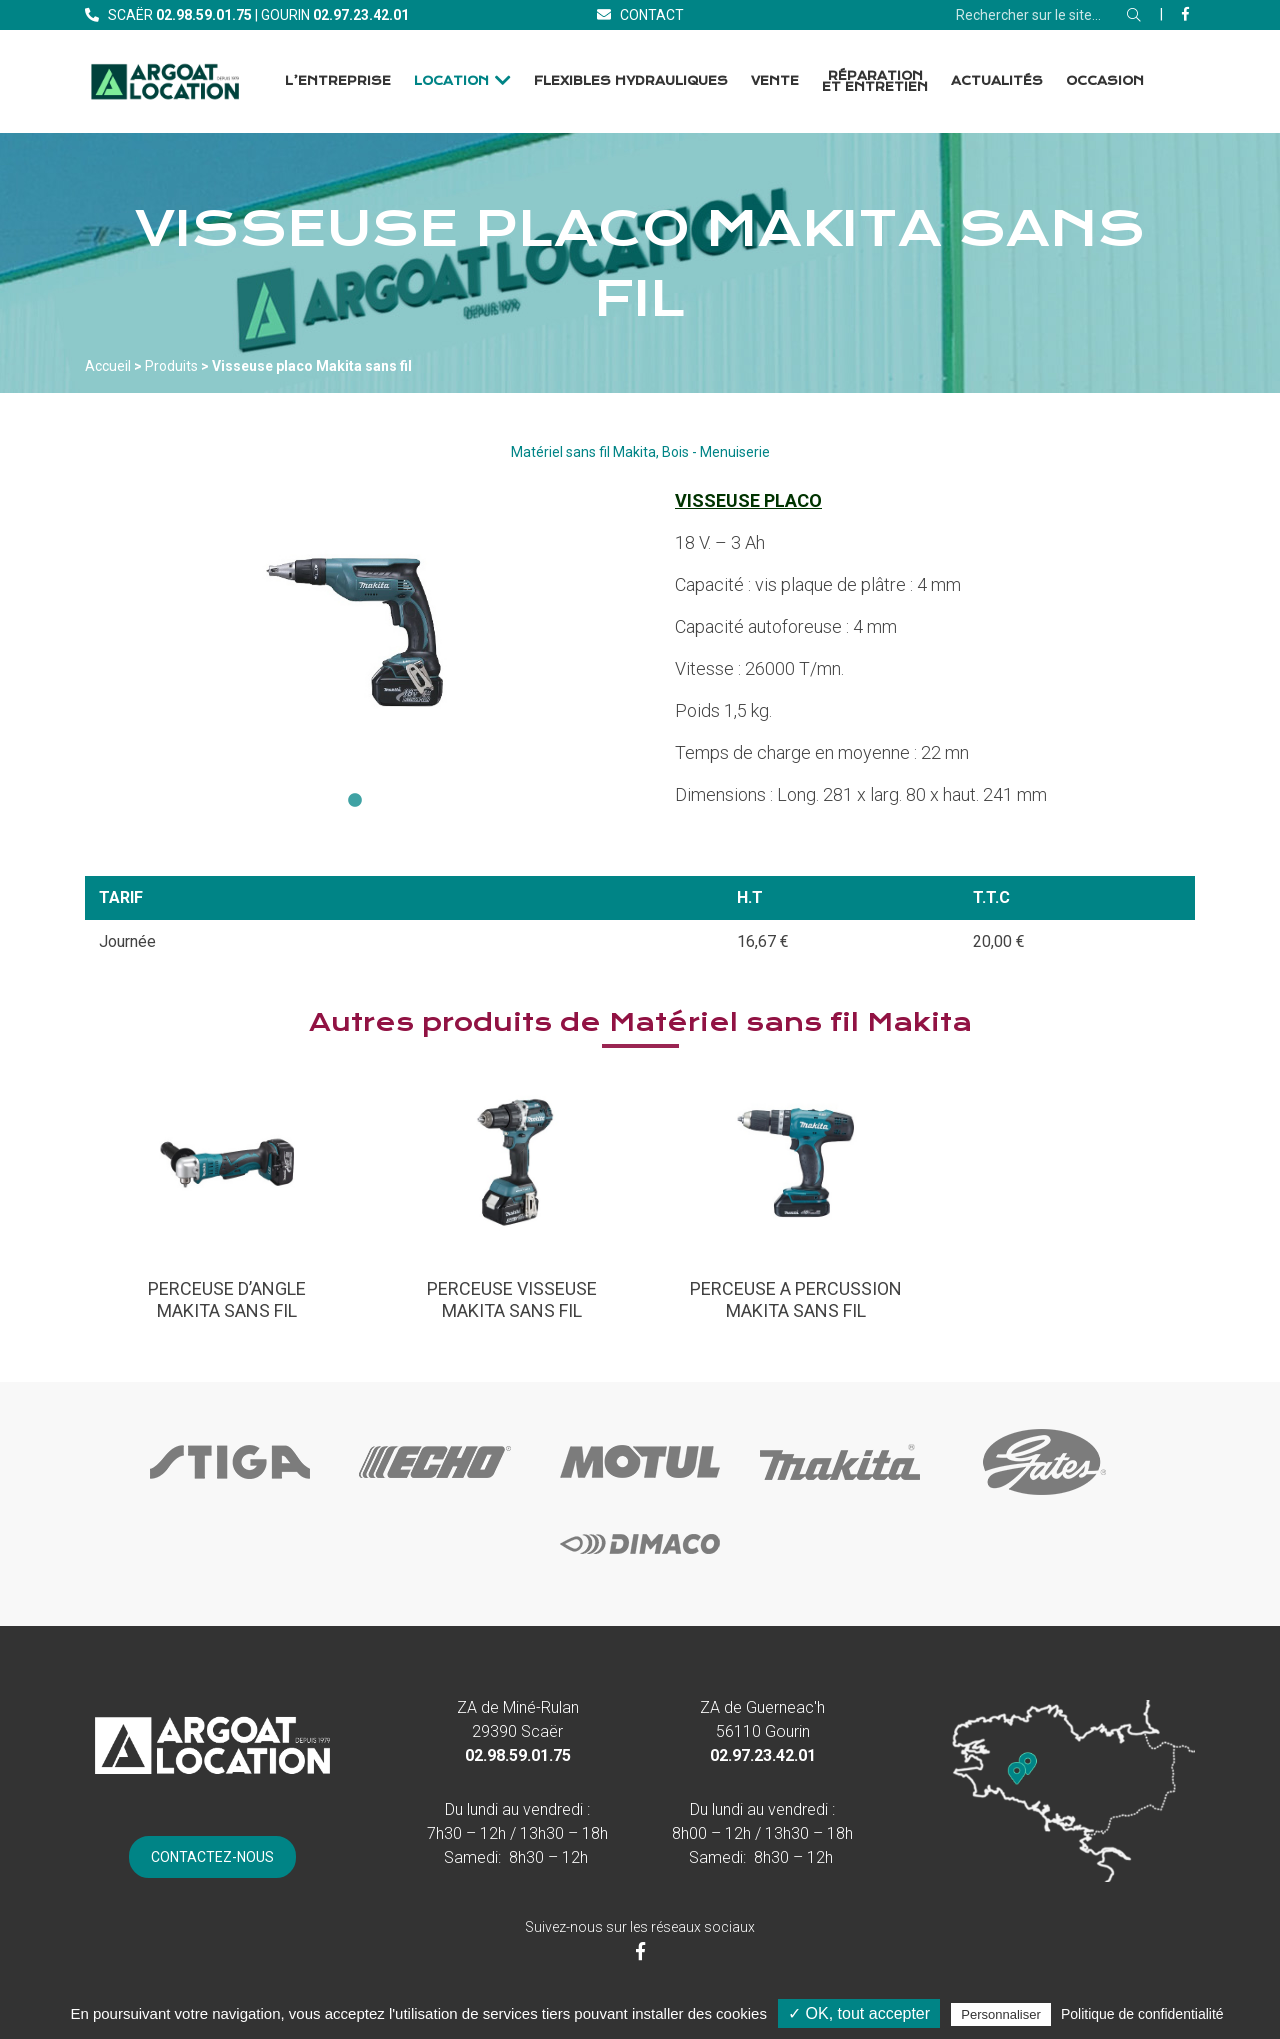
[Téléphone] (204, 15)
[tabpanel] (355, 632)
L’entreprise (338, 81)
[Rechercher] (1134, 15)
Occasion (1105, 81)
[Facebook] (1185, 14)
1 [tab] (355, 801)
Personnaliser (1001, 2014)
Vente (775, 81)
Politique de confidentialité (1142, 2014)
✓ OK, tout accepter (859, 2013)
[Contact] (640, 15)
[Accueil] (165, 81)
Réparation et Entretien (875, 81)
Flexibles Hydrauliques (631, 81)
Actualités (997, 81)
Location (451, 81)
